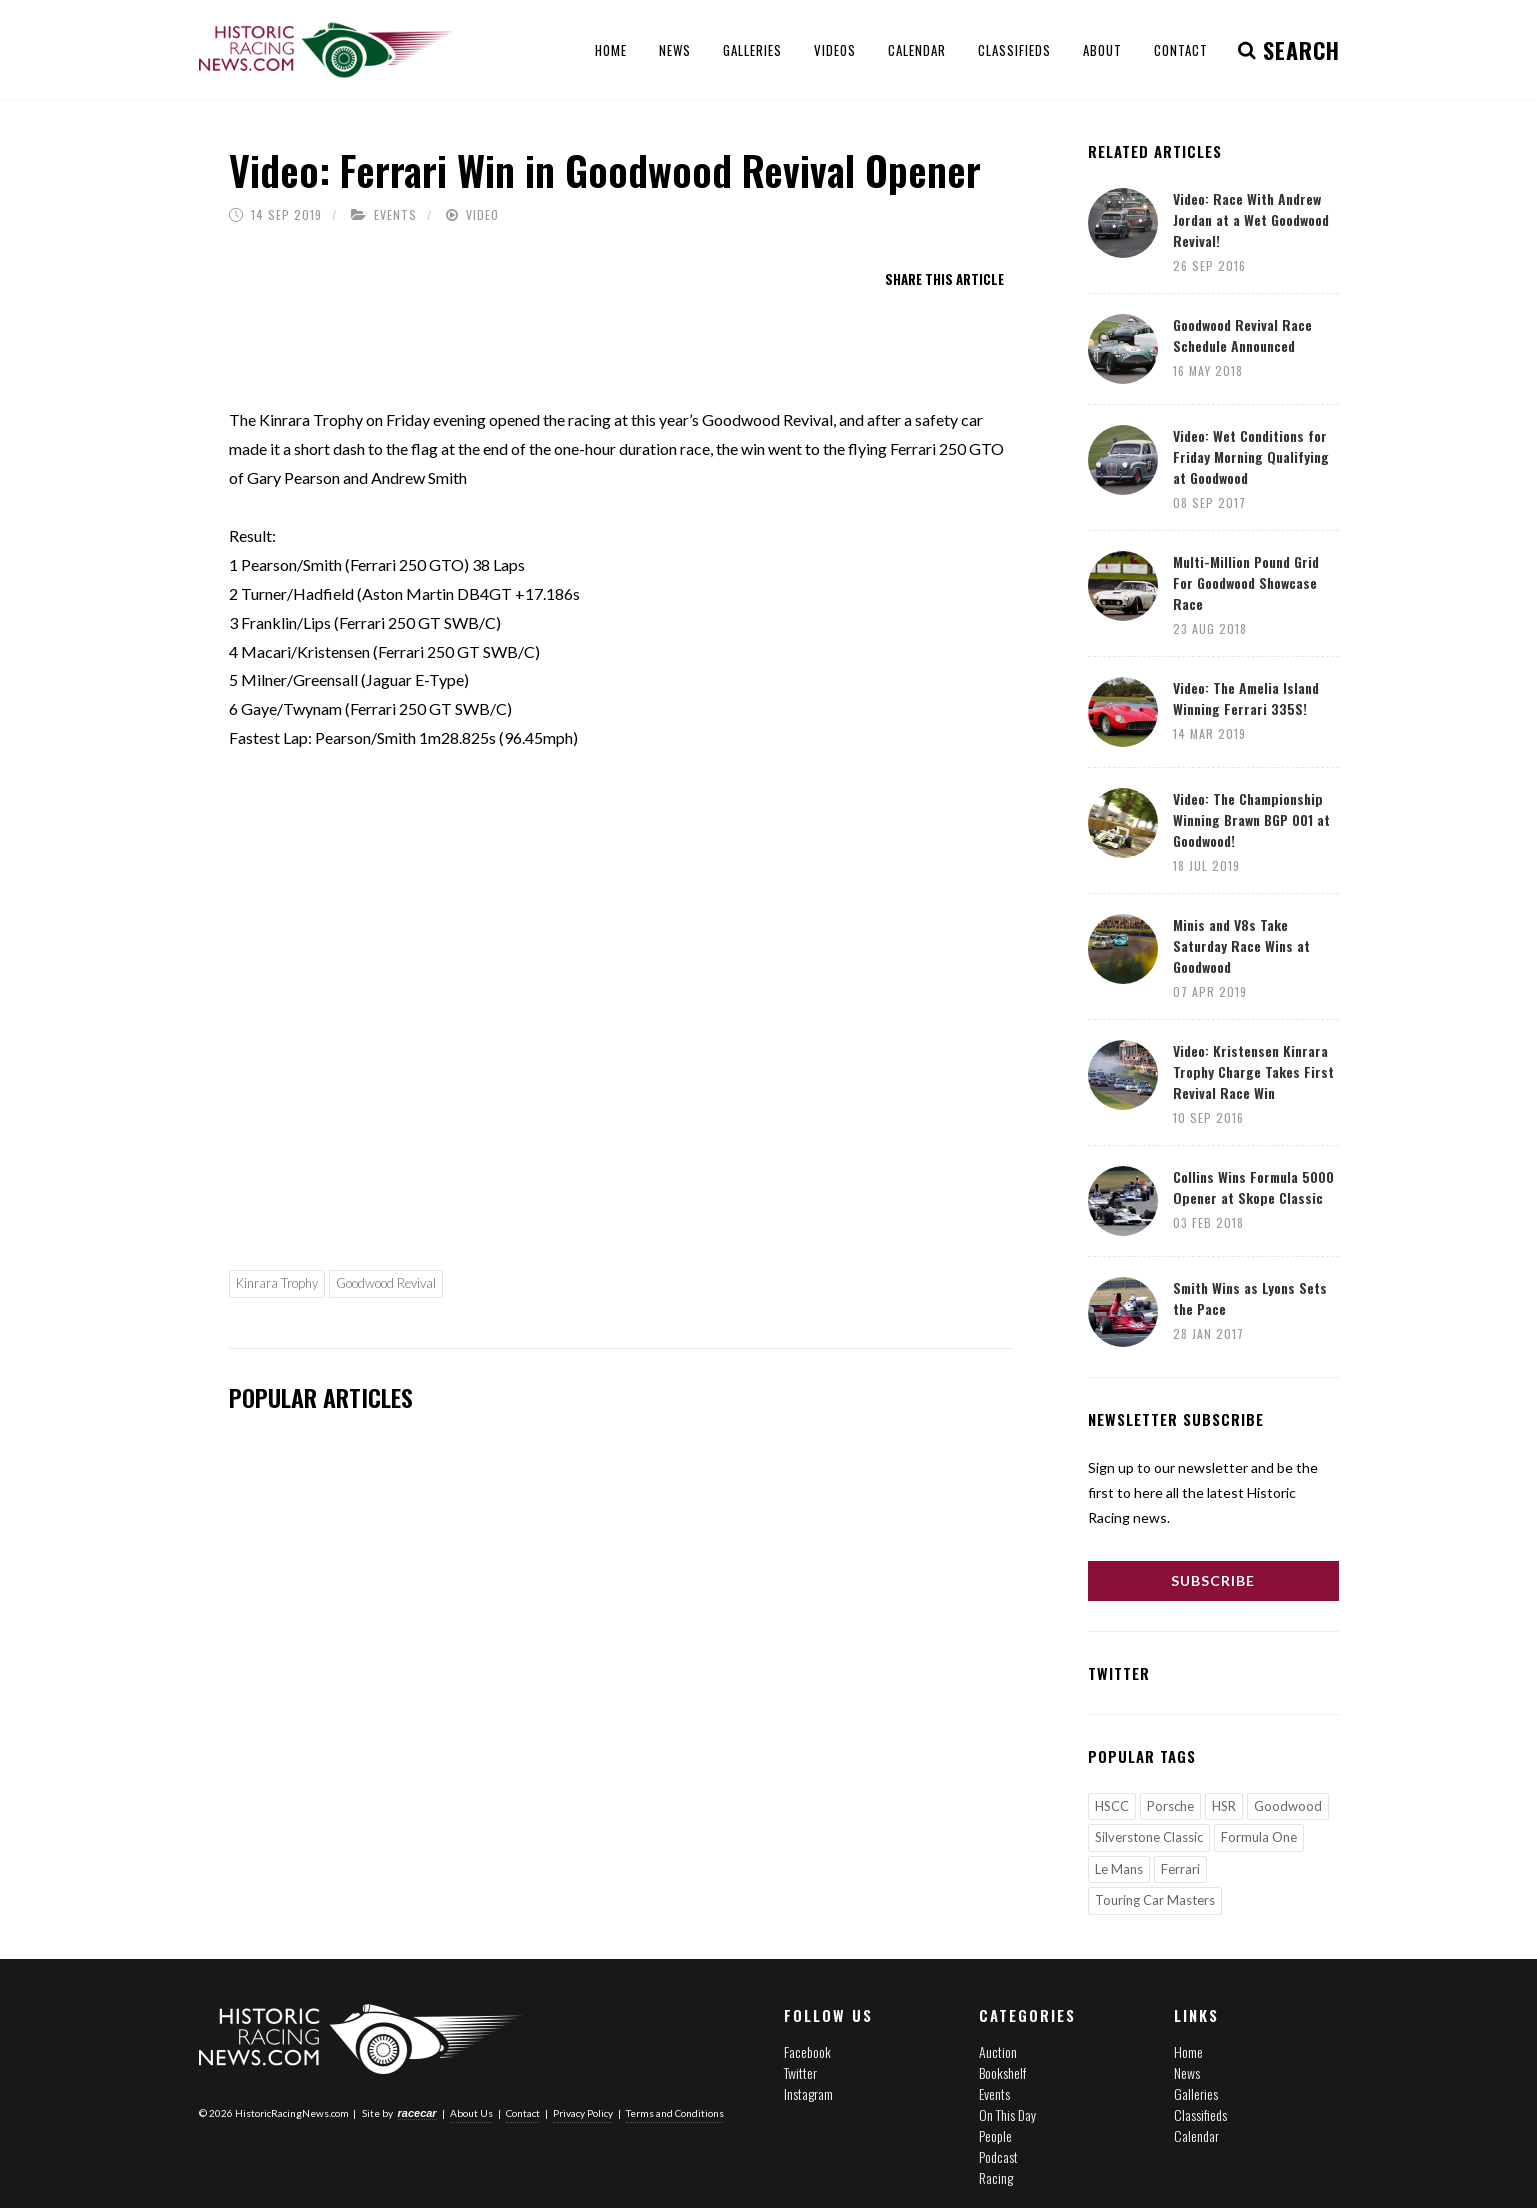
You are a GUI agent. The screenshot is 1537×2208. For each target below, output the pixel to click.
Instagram (808, 2093)
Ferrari (1180, 1869)
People (995, 2135)
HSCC (1112, 1806)
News (1187, 2072)
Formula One (1259, 1837)
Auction (998, 2051)
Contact (523, 2113)
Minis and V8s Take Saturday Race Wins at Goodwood (1241, 945)
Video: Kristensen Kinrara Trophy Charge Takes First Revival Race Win (1253, 1071)
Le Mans (1119, 1869)
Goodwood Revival (386, 1283)
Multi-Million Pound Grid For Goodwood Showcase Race (1246, 582)
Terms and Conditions (675, 2113)
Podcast (998, 2156)
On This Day (1007, 2114)
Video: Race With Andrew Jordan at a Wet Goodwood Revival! (1251, 219)
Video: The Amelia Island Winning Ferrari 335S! (1246, 698)
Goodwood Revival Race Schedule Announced (1242, 335)
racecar (417, 2113)
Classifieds (1200, 2114)
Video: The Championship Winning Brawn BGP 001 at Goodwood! (1251, 819)
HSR (1224, 1806)
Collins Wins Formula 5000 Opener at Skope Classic (1253, 1187)
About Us (471, 2113)
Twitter (800, 2072)
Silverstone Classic (1149, 1837)
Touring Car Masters (1155, 1900)
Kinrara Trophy (277, 1283)
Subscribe (1213, 1580)
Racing (996, 2177)
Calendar (1196, 2135)
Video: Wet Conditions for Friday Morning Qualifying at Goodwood (1251, 456)
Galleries (1196, 2093)
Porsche (1170, 1806)
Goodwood (1288, 1806)
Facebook (807, 2051)
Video (482, 214)
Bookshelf (1002, 2072)
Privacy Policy (583, 2113)
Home (1188, 2051)
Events (395, 214)
